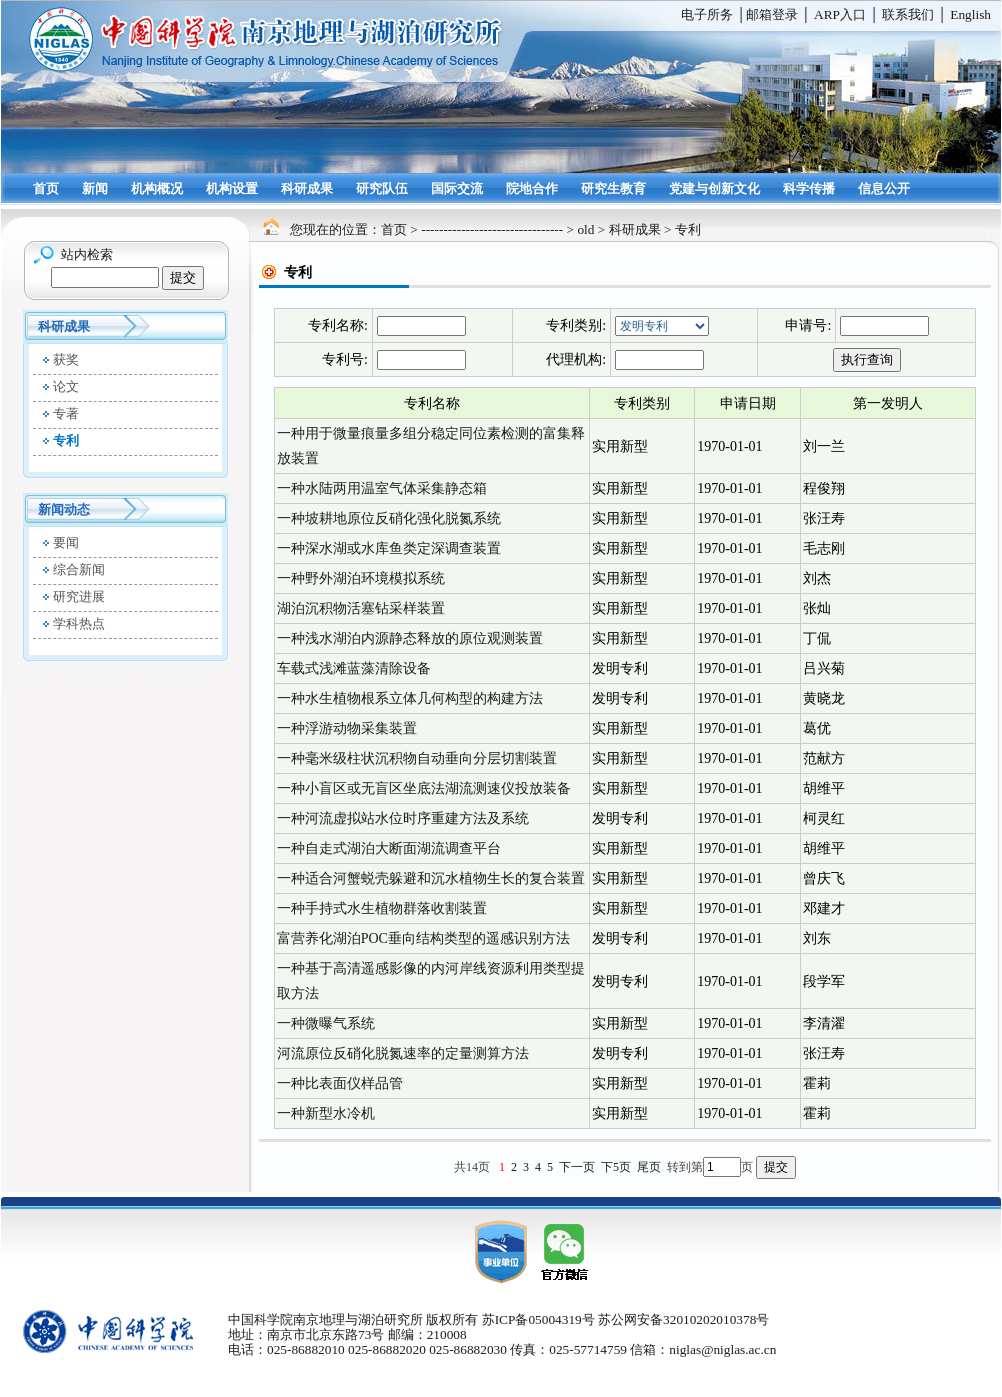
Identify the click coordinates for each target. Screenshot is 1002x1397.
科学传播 (809, 188)
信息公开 (884, 188)
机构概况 (157, 188)
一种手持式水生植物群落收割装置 (382, 908)
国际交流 (457, 188)
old (585, 229)
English (970, 14)
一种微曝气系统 (326, 1023)
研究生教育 (613, 188)
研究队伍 (382, 188)
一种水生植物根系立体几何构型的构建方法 (410, 698)
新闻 (95, 188)
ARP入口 (840, 14)
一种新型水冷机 (326, 1113)
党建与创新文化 (714, 188)
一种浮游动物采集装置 (347, 728)
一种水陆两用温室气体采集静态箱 (382, 488)
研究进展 (79, 596)
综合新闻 (79, 569)
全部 (662, 326)
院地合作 (532, 188)
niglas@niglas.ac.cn (722, 1349)
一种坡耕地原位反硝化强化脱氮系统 (389, 518)
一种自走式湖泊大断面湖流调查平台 (389, 848)
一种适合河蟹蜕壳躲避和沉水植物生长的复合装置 (431, 878)
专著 (66, 413)
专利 (66, 440)
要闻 (66, 542)
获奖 (66, 359)
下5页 (616, 1167)
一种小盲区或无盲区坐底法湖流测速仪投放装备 (424, 788)
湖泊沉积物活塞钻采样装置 (361, 608)
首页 (46, 188)
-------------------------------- (492, 229)
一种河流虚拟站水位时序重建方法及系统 (403, 818)
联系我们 (908, 14)
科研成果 (307, 188)
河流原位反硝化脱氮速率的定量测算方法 (403, 1053)
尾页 (649, 1167)
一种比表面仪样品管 (340, 1083)
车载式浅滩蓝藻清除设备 (354, 668)
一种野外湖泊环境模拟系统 (361, 578)
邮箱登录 (772, 14)
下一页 (577, 1167)
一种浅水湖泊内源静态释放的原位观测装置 (410, 638)
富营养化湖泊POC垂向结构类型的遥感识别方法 (423, 938)
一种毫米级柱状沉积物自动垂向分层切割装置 (417, 758)
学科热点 (79, 623)
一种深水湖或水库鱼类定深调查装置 (389, 548)
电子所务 (707, 14)
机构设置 (232, 188)
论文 (66, 386)
